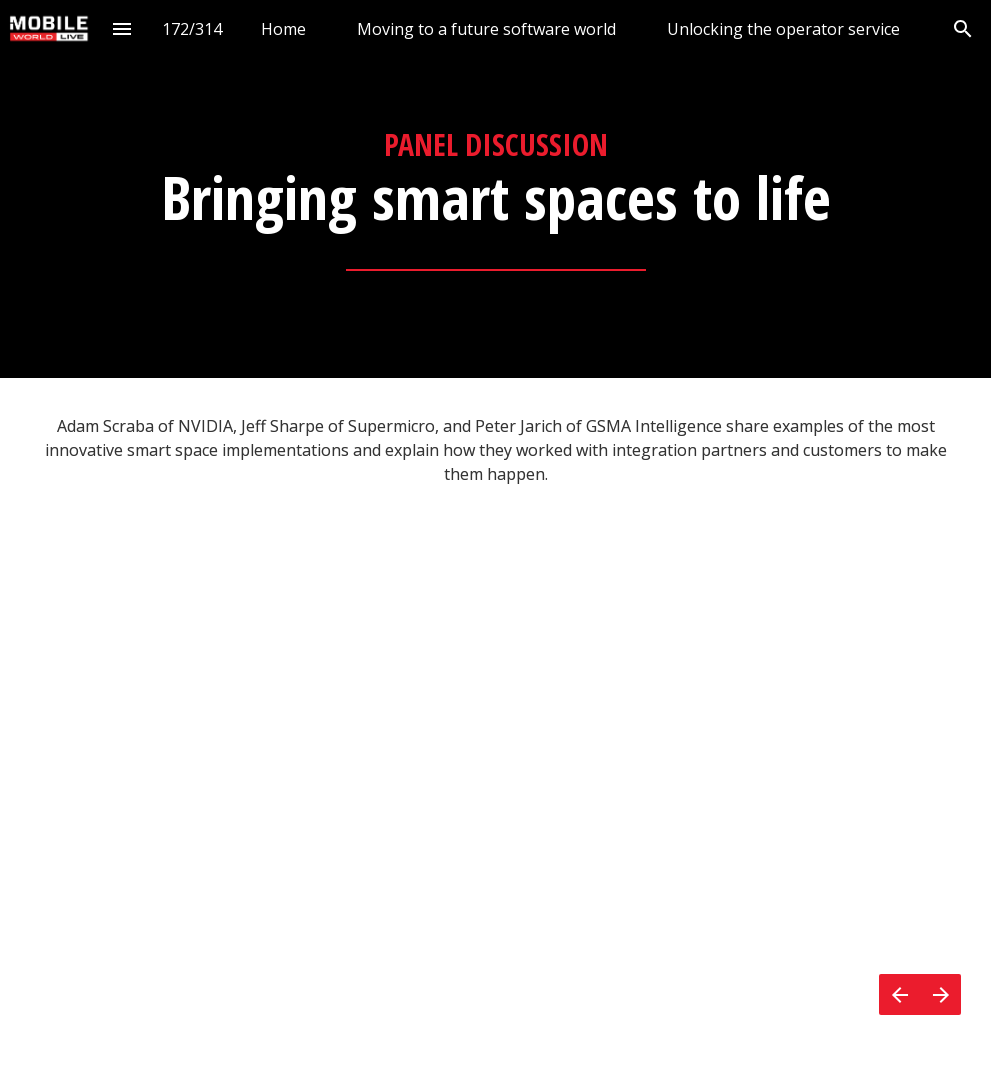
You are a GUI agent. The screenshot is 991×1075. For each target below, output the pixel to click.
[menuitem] (283, 28)
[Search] (962, 28)
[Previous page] (899, 994)
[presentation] (495, 189)
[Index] (122, 28)
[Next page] (940, 994)
